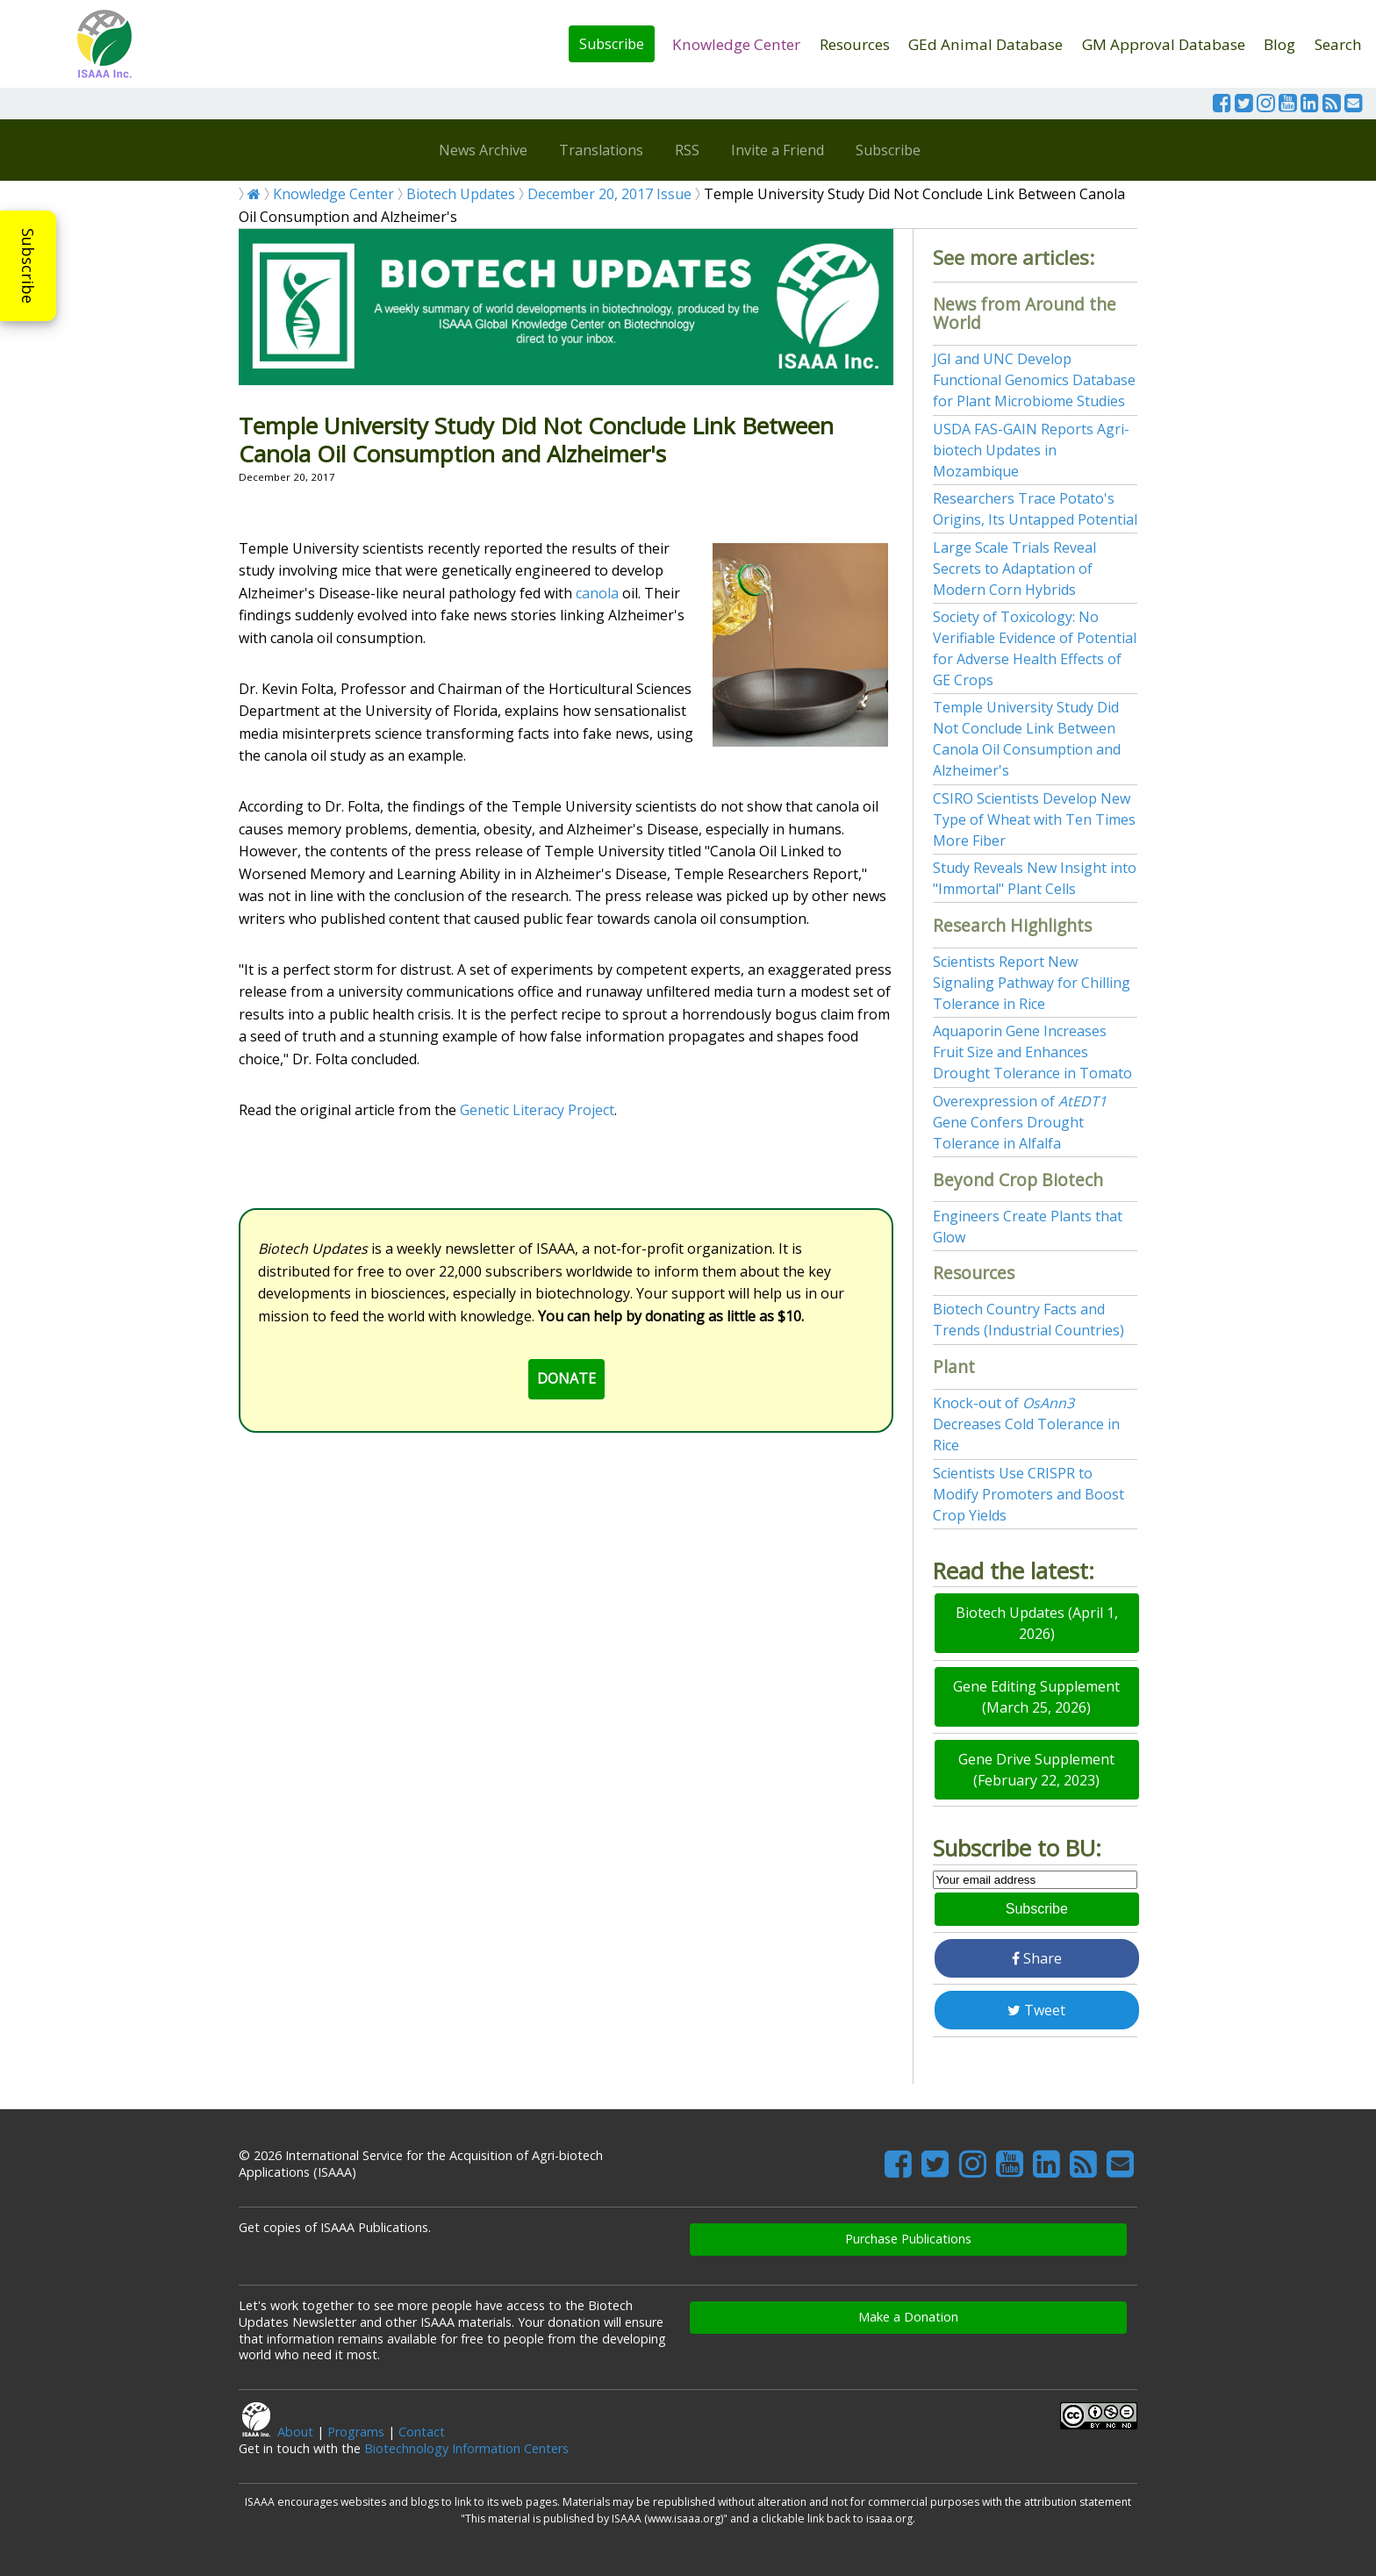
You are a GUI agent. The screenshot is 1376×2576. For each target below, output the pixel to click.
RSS (687, 150)
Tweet (1036, 2010)
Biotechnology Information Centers (466, 2448)
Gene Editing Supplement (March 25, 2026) (1036, 1697)
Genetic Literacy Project (537, 1110)
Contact (421, 2431)
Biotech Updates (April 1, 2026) (1037, 1623)
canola (597, 593)
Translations (601, 150)
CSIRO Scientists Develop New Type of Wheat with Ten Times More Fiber (1034, 819)
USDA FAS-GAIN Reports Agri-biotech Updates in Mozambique (1031, 450)
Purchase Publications (908, 2238)
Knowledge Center (736, 44)
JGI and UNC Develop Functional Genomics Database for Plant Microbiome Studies (1034, 380)
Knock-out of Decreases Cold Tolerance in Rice (1026, 1424)
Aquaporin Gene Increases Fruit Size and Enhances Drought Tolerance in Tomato (1032, 1052)
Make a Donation (908, 2316)
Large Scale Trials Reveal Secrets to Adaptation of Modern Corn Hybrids (1014, 568)
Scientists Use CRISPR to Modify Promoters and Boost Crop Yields (1028, 1494)
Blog (1279, 44)
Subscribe (611, 44)
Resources (855, 44)
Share (1037, 1958)
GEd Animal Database (985, 44)
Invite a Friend (777, 150)
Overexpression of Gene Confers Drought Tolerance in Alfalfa (1020, 1122)
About (295, 2431)
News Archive (483, 150)
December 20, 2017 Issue (609, 194)
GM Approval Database (1163, 44)
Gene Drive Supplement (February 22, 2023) (1036, 1770)
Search (1338, 44)
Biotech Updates (460, 194)
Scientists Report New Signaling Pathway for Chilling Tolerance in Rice (1031, 982)
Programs (355, 2431)
